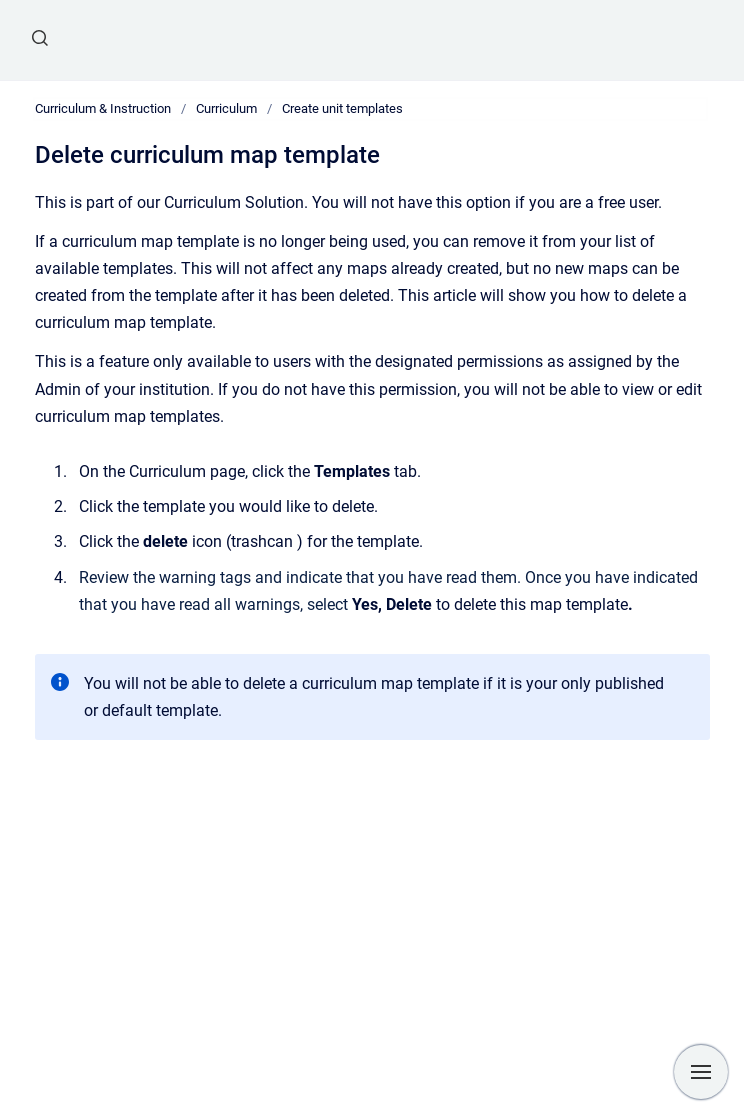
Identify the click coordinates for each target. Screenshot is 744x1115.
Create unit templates (342, 108)
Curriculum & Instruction (103, 108)
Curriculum (226, 108)
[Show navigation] (701, 1072)
